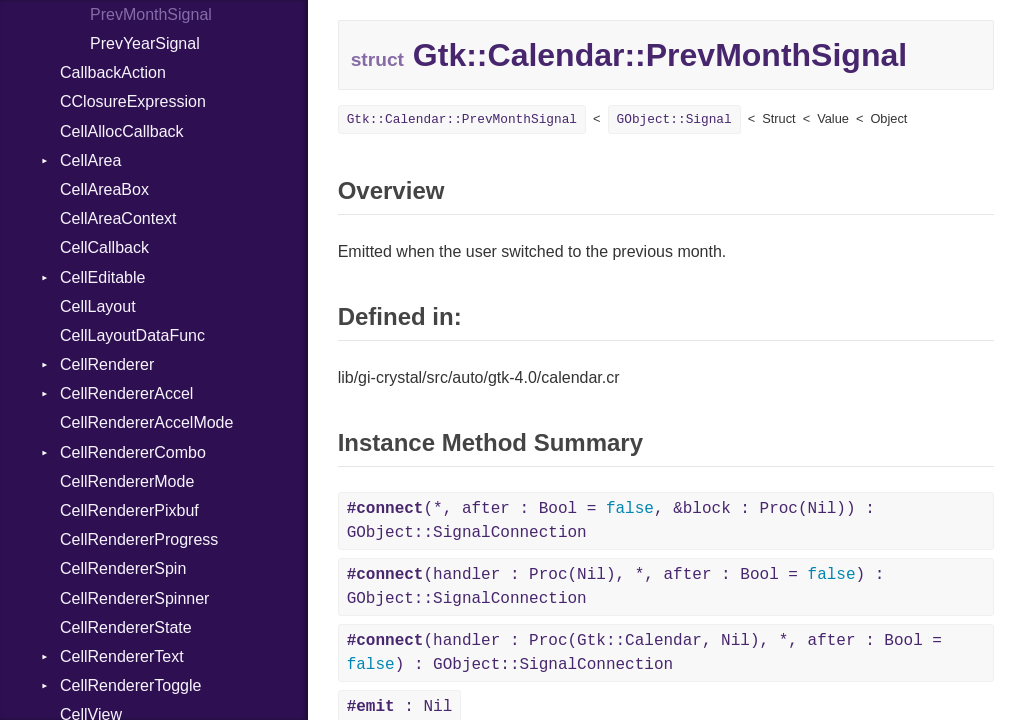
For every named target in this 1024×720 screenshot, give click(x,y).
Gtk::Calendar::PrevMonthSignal (462, 119)
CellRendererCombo (133, 452)
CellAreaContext (118, 218)
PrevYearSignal (145, 43)
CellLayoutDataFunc (132, 335)
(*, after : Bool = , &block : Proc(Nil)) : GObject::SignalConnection (611, 521)
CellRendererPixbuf (129, 510)
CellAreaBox (104, 189)
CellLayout (98, 306)
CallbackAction (113, 72)
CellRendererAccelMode (146, 422)
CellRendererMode (127, 481)
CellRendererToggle (130, 685)
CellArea (90, 160)
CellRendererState (126, 627)
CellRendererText (122, 656)
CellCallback (104, 247)
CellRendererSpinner (134, 598)
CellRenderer (107, 364)
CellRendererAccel (126, 393)
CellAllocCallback (122, 131)
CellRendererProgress (139, 539)
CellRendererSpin (123, 568)
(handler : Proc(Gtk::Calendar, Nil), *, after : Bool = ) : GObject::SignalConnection (644, 653)
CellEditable (102, 277)
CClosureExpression (133, 101)
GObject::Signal (674, 119)
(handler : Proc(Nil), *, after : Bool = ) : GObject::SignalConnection (616, 587)
